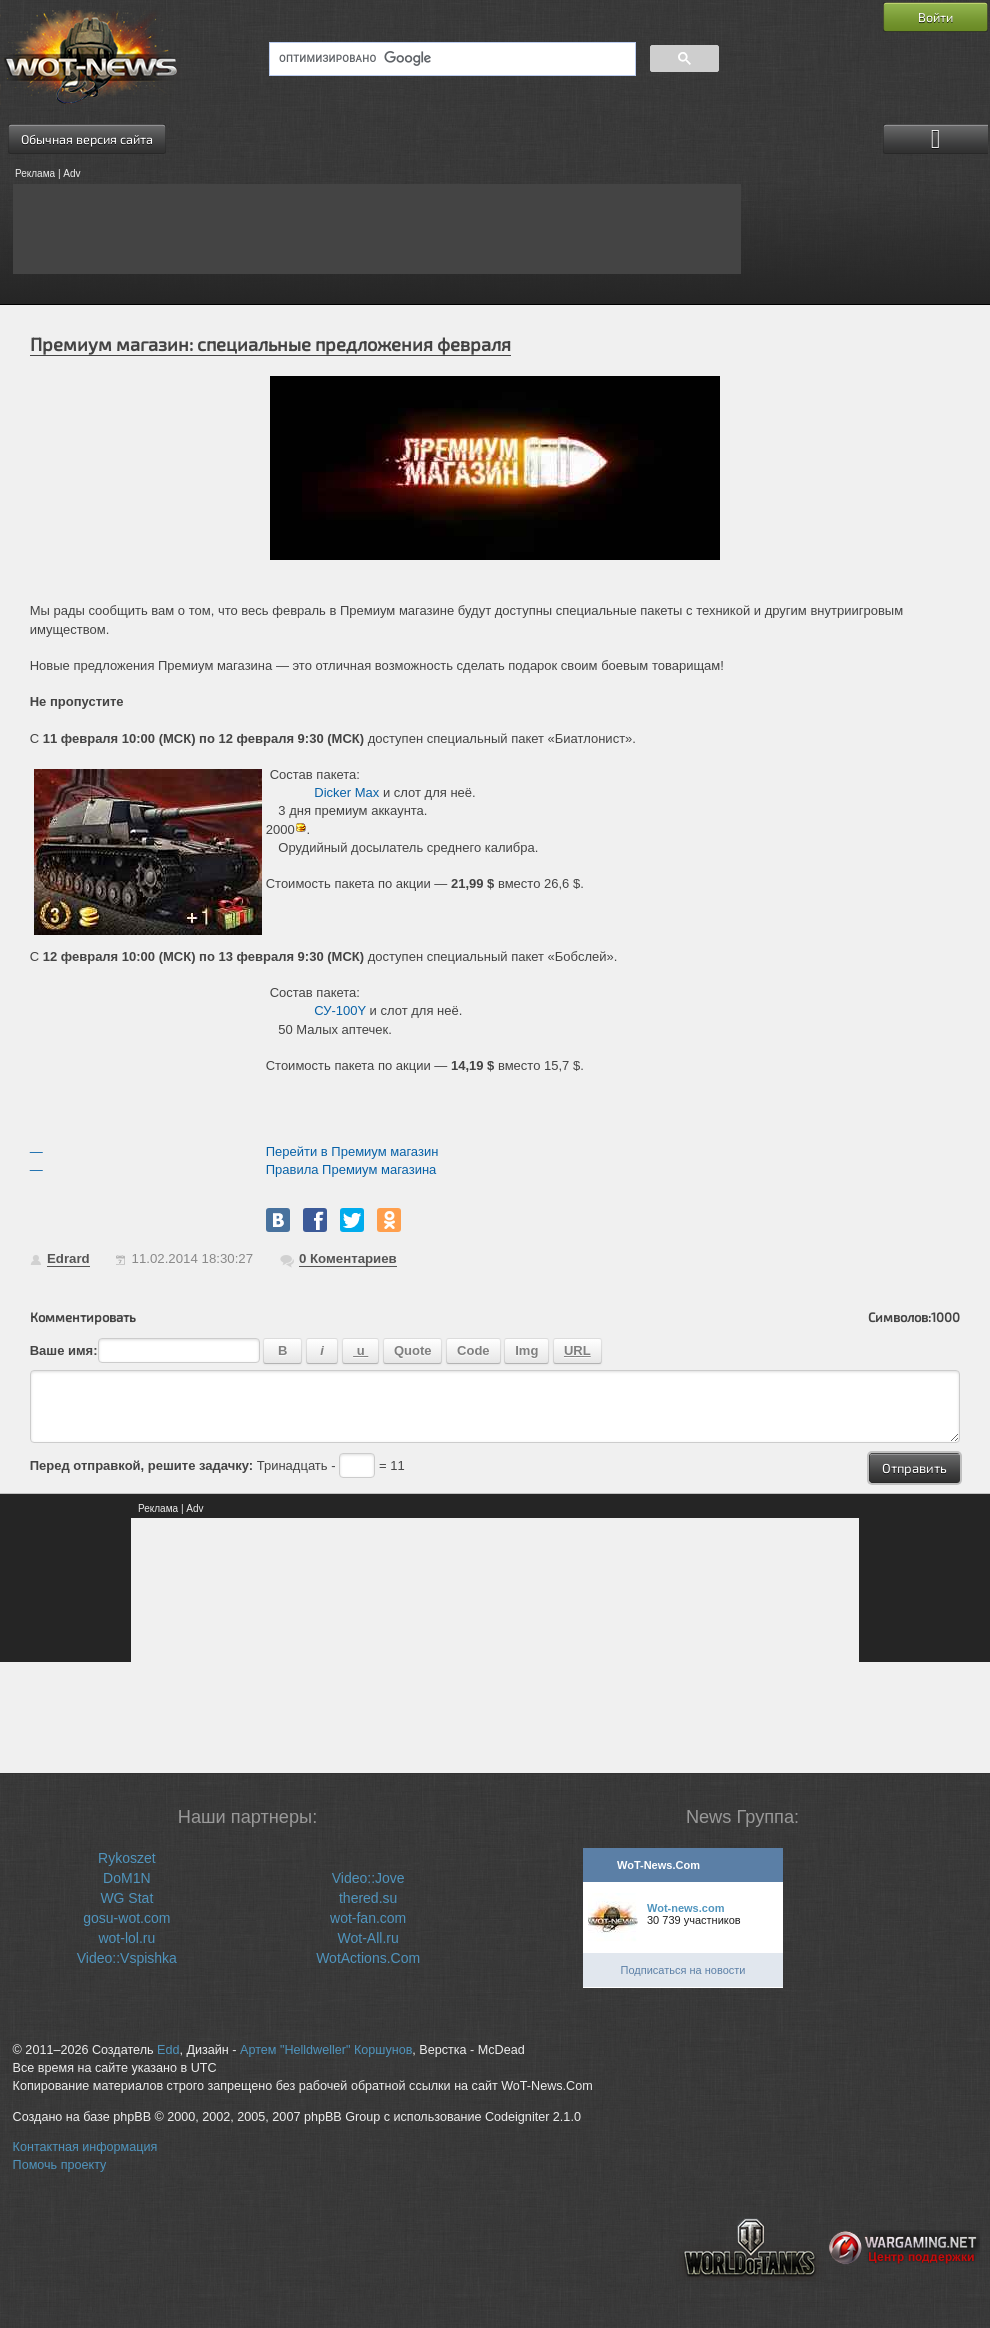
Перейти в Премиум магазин (352, 1151)
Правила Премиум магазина (351, 1169)
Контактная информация (85, 2147)
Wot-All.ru (368, 1938)
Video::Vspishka (127, 1958)
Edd (168, 2050)
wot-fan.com (368, 1918)
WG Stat (126, 1898)
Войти (935, 17)
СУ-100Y (340, 1010)
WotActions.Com (368, 1958)
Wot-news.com (685, 1908)
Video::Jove (368, 1878)
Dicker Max (346, 792)
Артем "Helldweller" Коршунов (326, 2050)
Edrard (68, 1258)
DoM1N (126, 1878)
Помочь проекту (60, 2165)
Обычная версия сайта (87, 139)
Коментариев (348, 1258)
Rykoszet (127, 1858)
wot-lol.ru (126, 1938)
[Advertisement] (377, 229)
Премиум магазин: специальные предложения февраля (270, 344)
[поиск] (450, 59)
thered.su (368, 1898)
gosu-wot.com (126, 1918)
